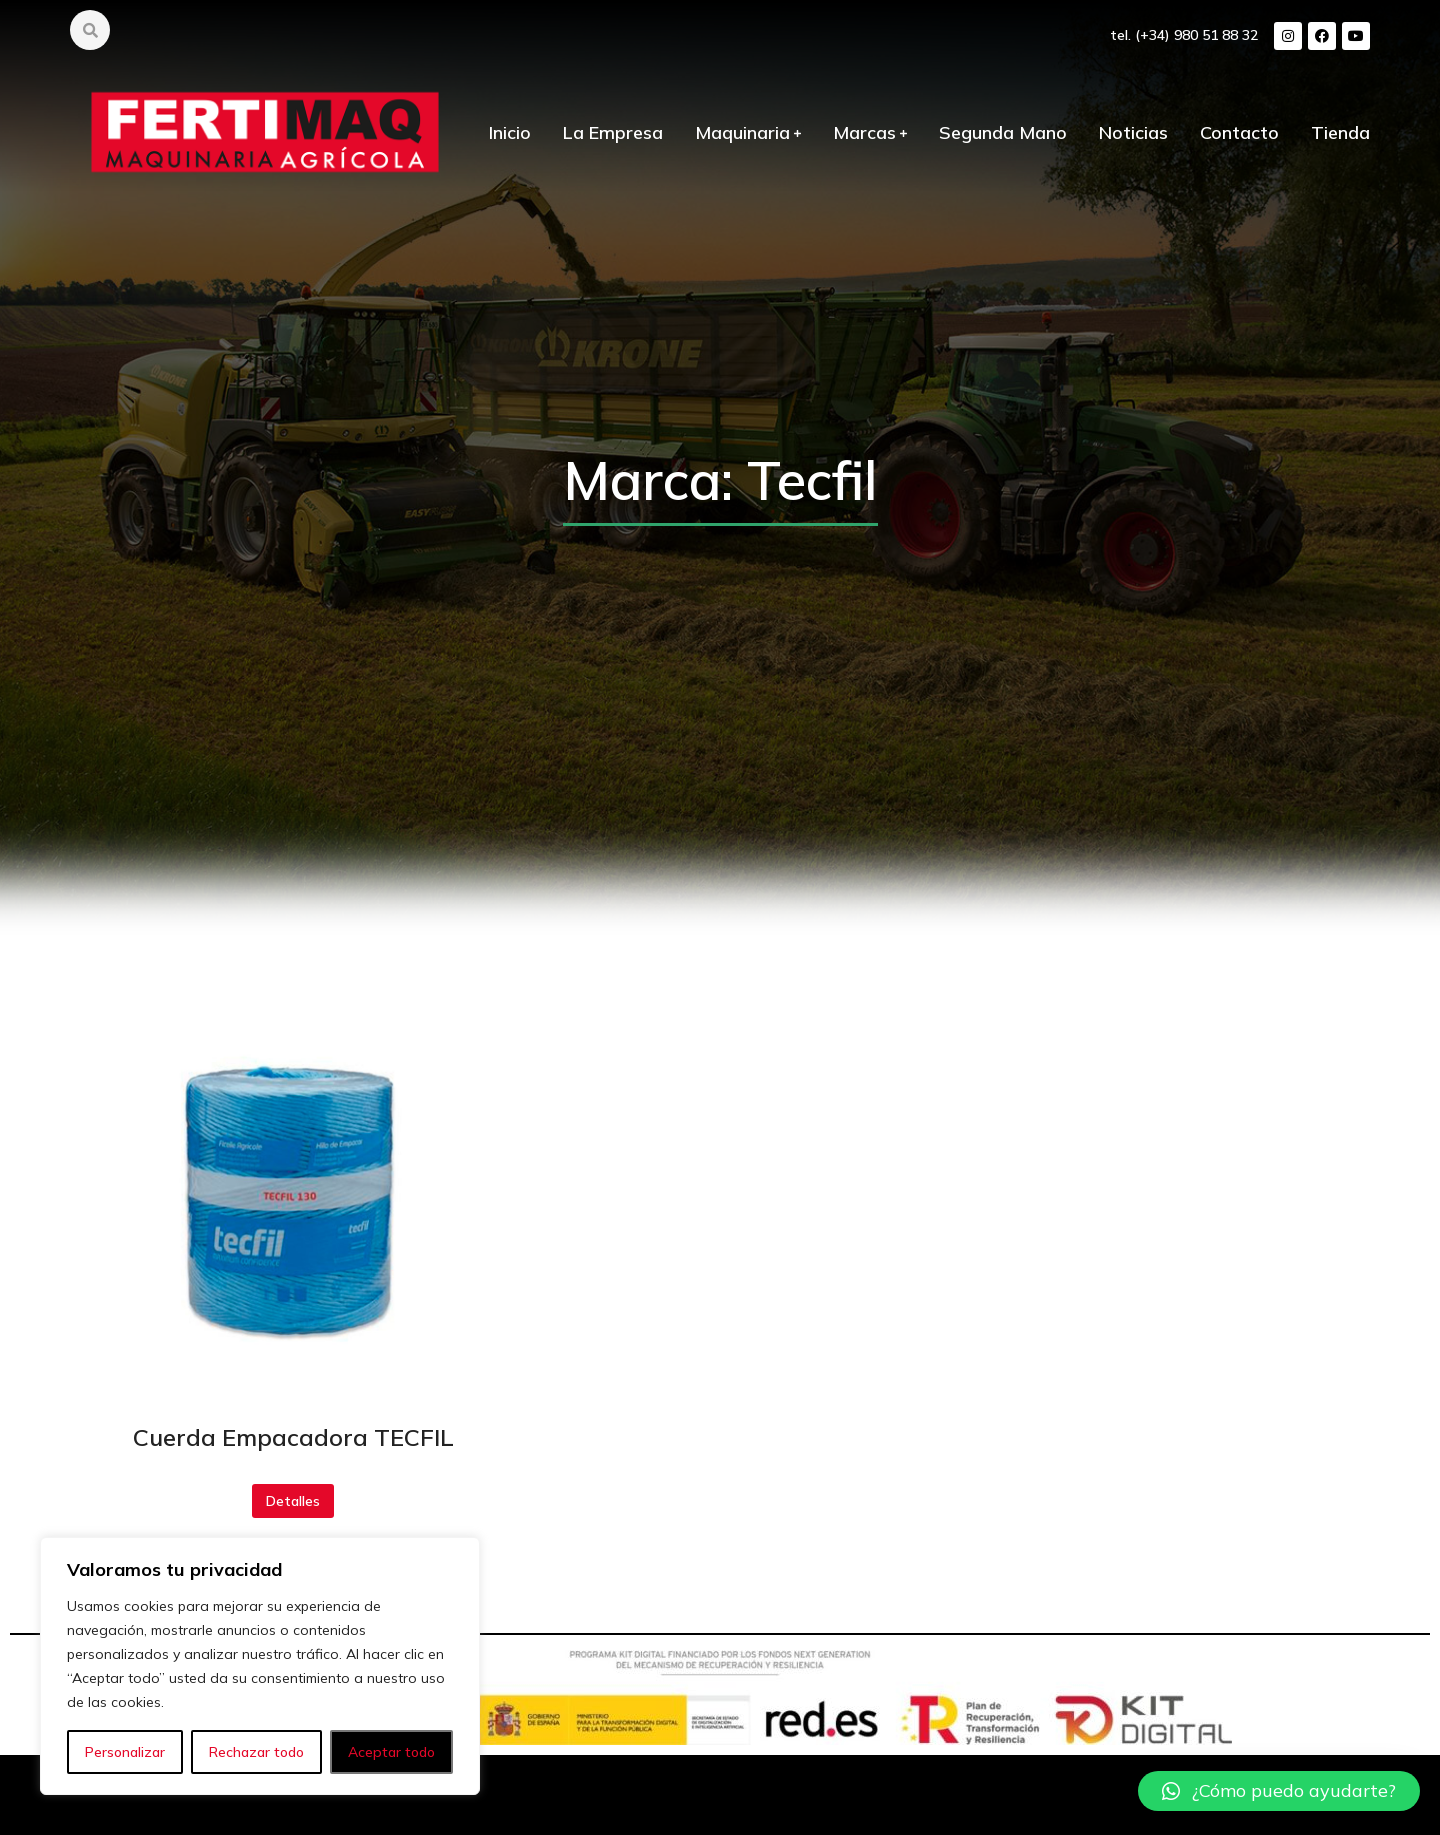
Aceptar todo (391, 1752)
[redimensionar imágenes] (293, 1197)
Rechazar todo (256, 1752)
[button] (1279, 1791)
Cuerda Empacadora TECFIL (293, 1437)
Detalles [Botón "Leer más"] (293, 1501)
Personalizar (125, 1752)
